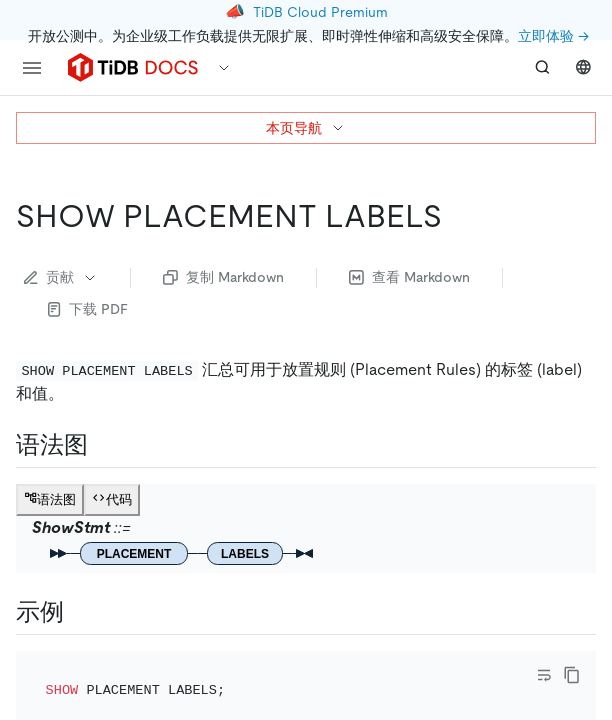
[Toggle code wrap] (544, 675)
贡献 (61, 277)
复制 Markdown (223, 277)
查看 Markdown (409, 277)
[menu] (32, 68)
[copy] (572, 675)
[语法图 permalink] (104, 445)
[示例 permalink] (80, 612)
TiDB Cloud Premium (320, 12)
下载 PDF (88, 309)
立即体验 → (553, 36)
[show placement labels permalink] (458, 216)
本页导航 (306, 128)
